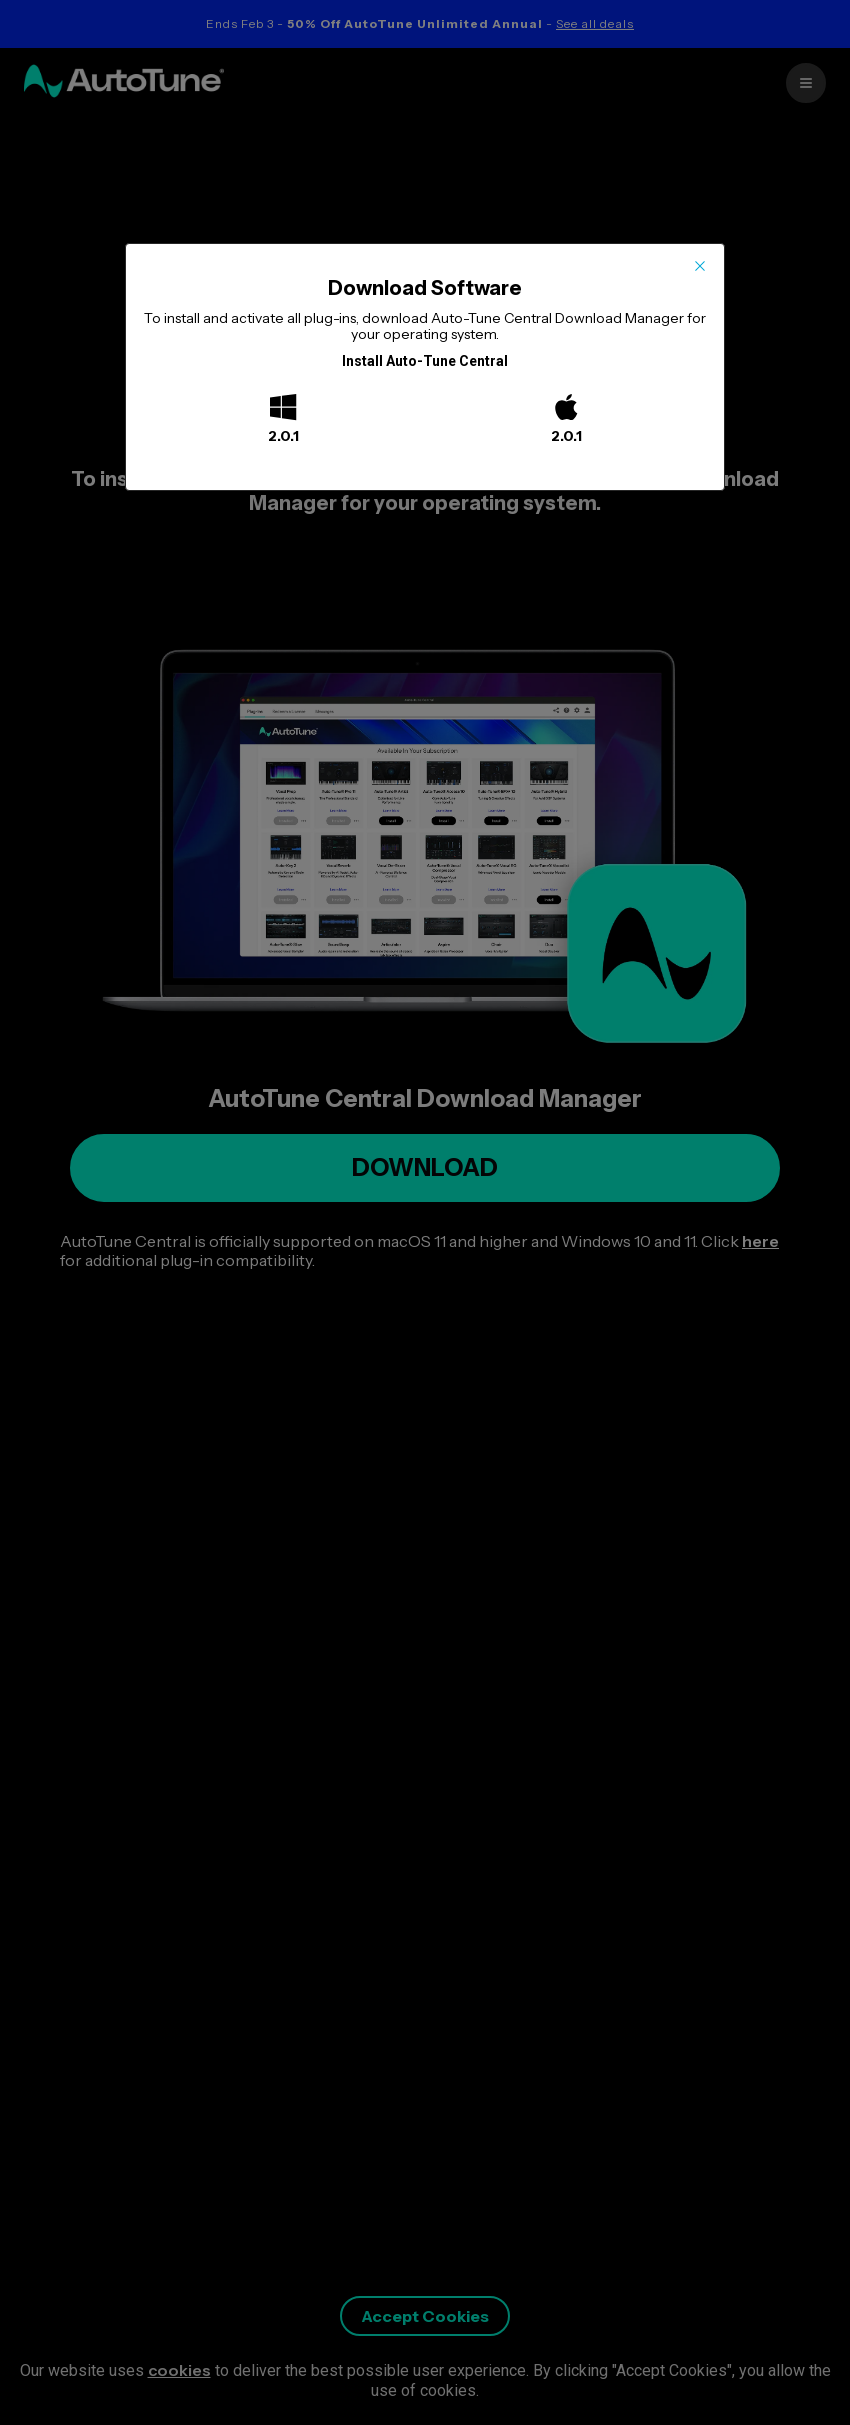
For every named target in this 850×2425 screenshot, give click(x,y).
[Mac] (566, 409)
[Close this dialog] (700, 268)
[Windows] (283, 409)
